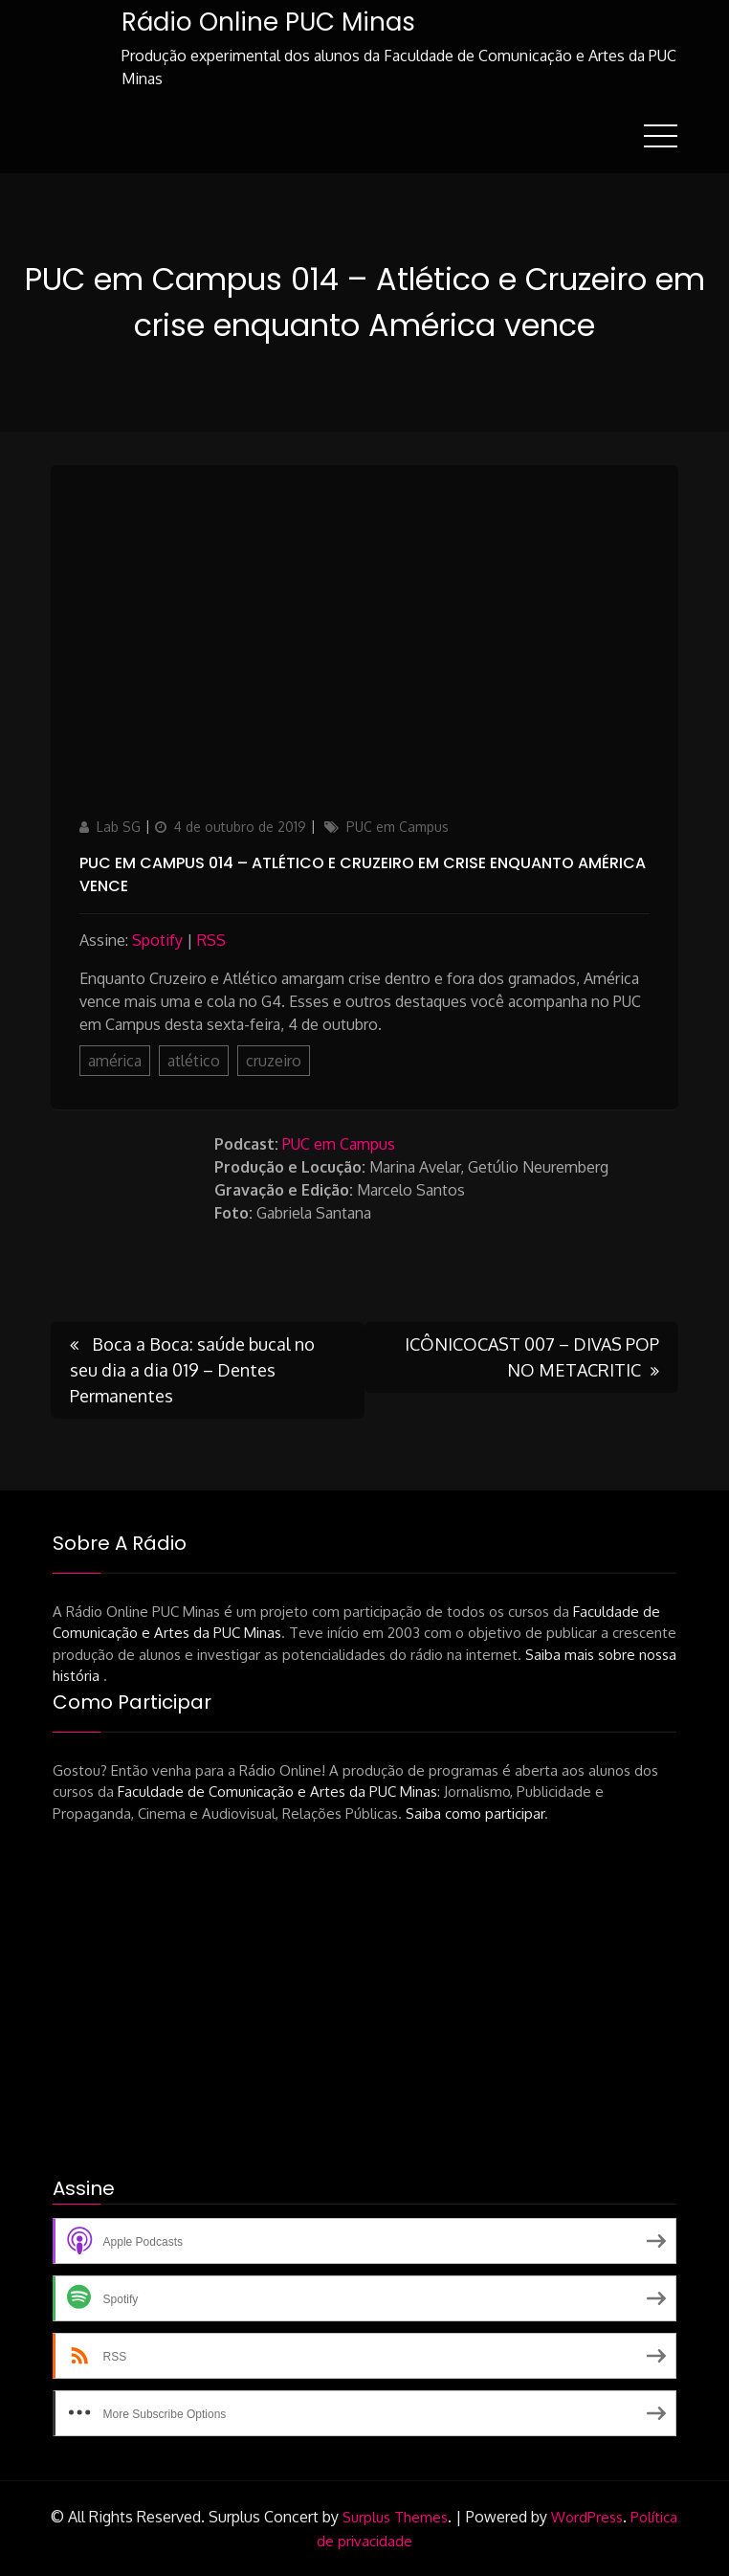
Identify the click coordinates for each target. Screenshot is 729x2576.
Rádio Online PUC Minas (268, 22)
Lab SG (119, 826)
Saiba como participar (475, 1813)
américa (115, 1060)
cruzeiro (273, 1060)
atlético (193, 1060)
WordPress (587, 2517)
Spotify (157, 940)
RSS (211, 940)
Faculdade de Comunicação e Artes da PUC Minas (277, 1791)
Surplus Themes (395, 2517)
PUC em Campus (397, 826)
